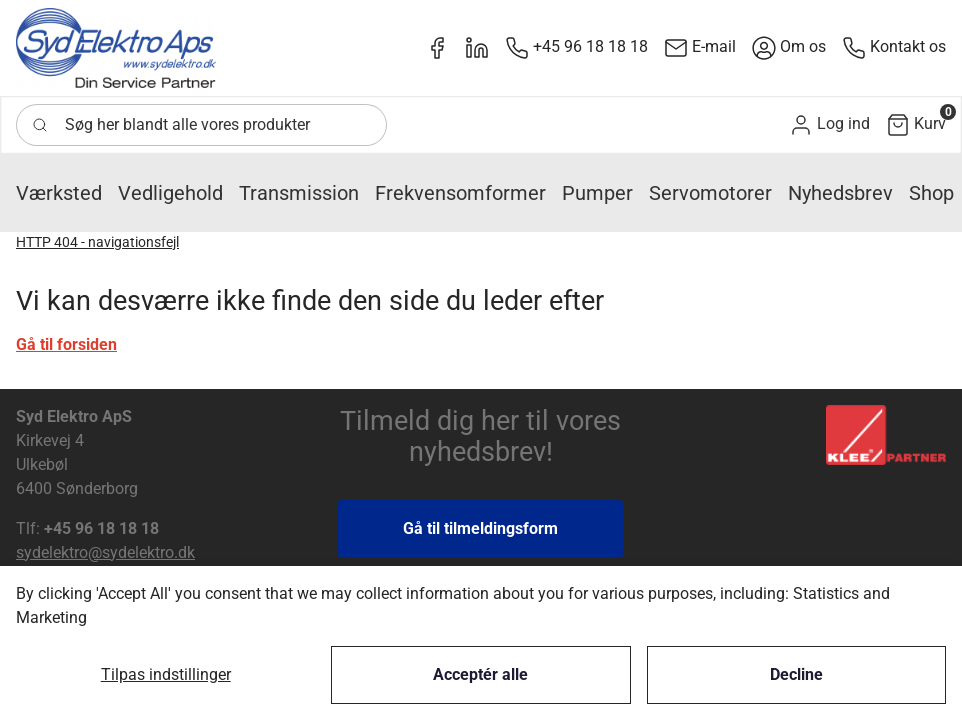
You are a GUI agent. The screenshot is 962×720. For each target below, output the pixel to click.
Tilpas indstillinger (166, 674)
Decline (796, 674)
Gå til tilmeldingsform (480, 528)
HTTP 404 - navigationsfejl (97, 242)
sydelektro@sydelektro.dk (105, 552)
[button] (829, 124)
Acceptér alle (480, 674)
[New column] (116, 48)
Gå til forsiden (66, 344)
